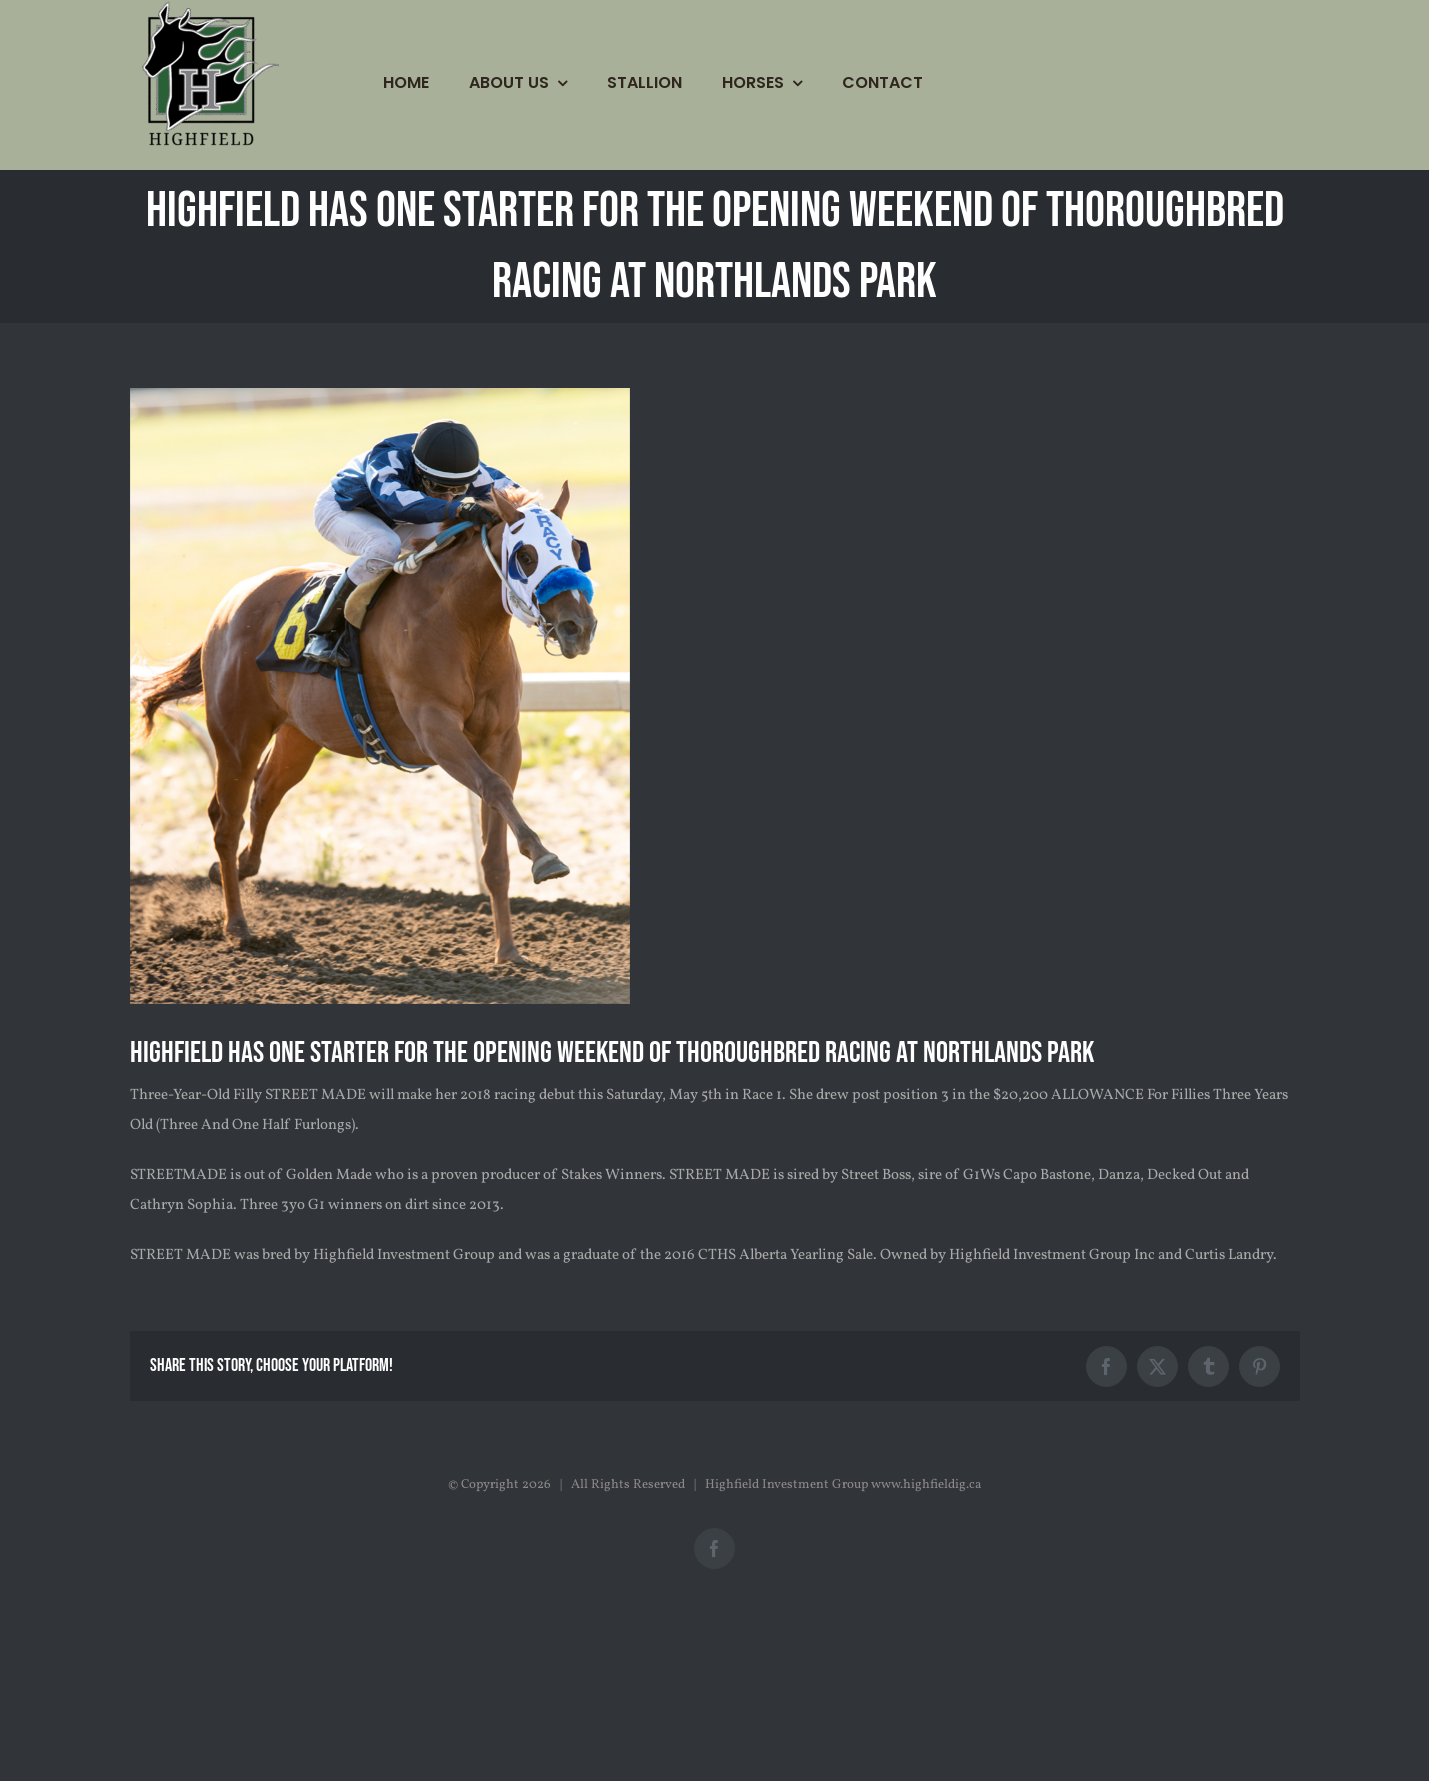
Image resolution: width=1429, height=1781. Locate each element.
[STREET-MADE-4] (380, 696)
